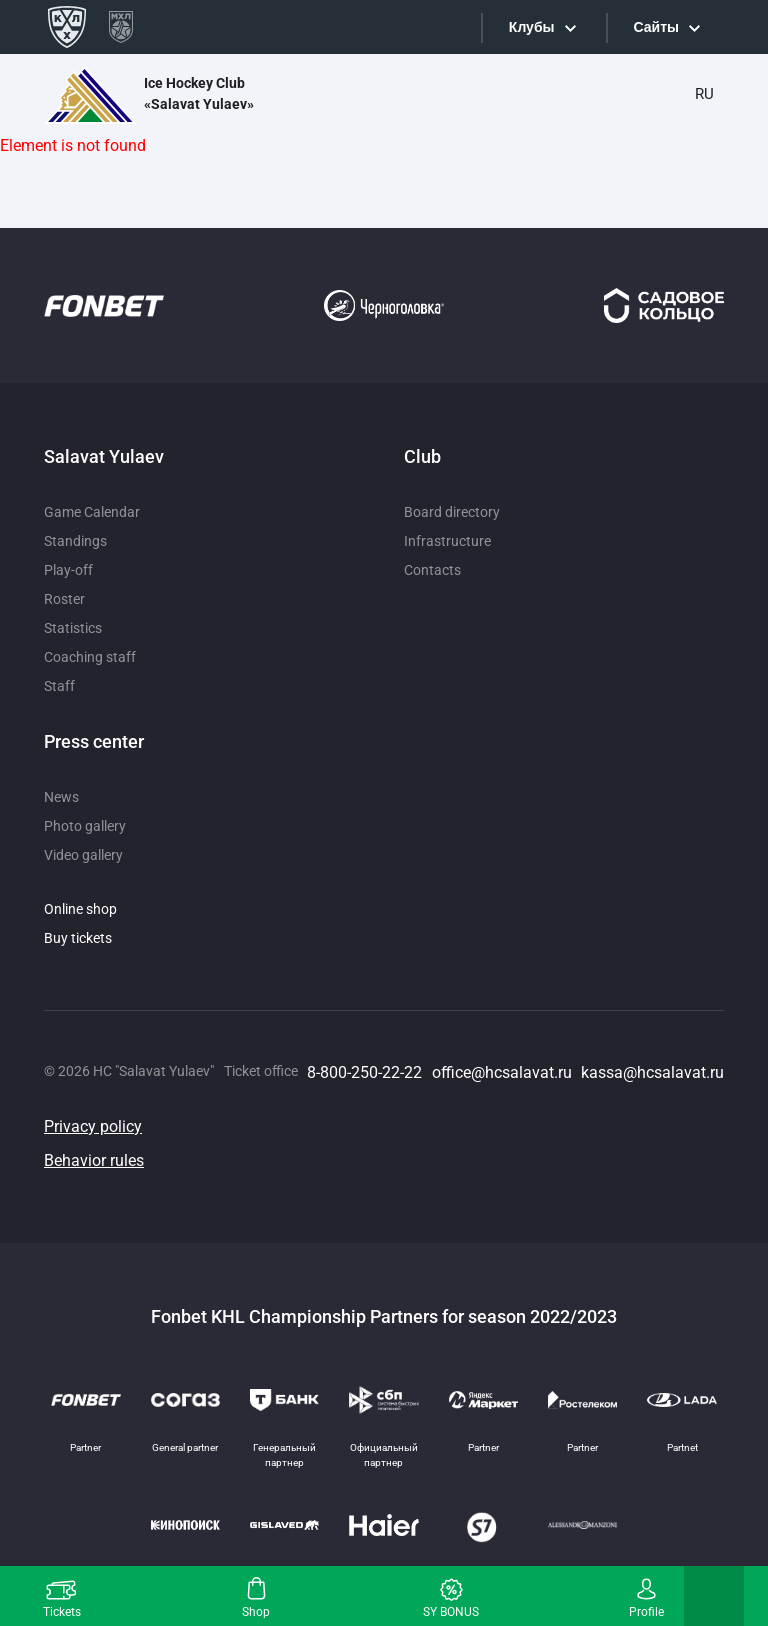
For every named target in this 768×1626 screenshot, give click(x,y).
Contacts (432, 570)
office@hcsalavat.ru (502, 1072)
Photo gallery (85, 826)
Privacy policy (93, 1126)
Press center (94, 741)
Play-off (68, 570)
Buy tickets (78, 938)
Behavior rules (94, 1160)
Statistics (73, 628)
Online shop (80, 909)
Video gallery (83, 855)
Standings (75, 541)
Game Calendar (92, 512)
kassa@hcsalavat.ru (652, 1072)
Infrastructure (447, 541)
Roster (64, 599)
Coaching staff (90, 657)
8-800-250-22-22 (364, 1072)
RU (704, 94)
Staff (59, 686)
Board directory (452, 512)
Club (422, 456)
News (61, 797)
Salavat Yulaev (104, 456)
